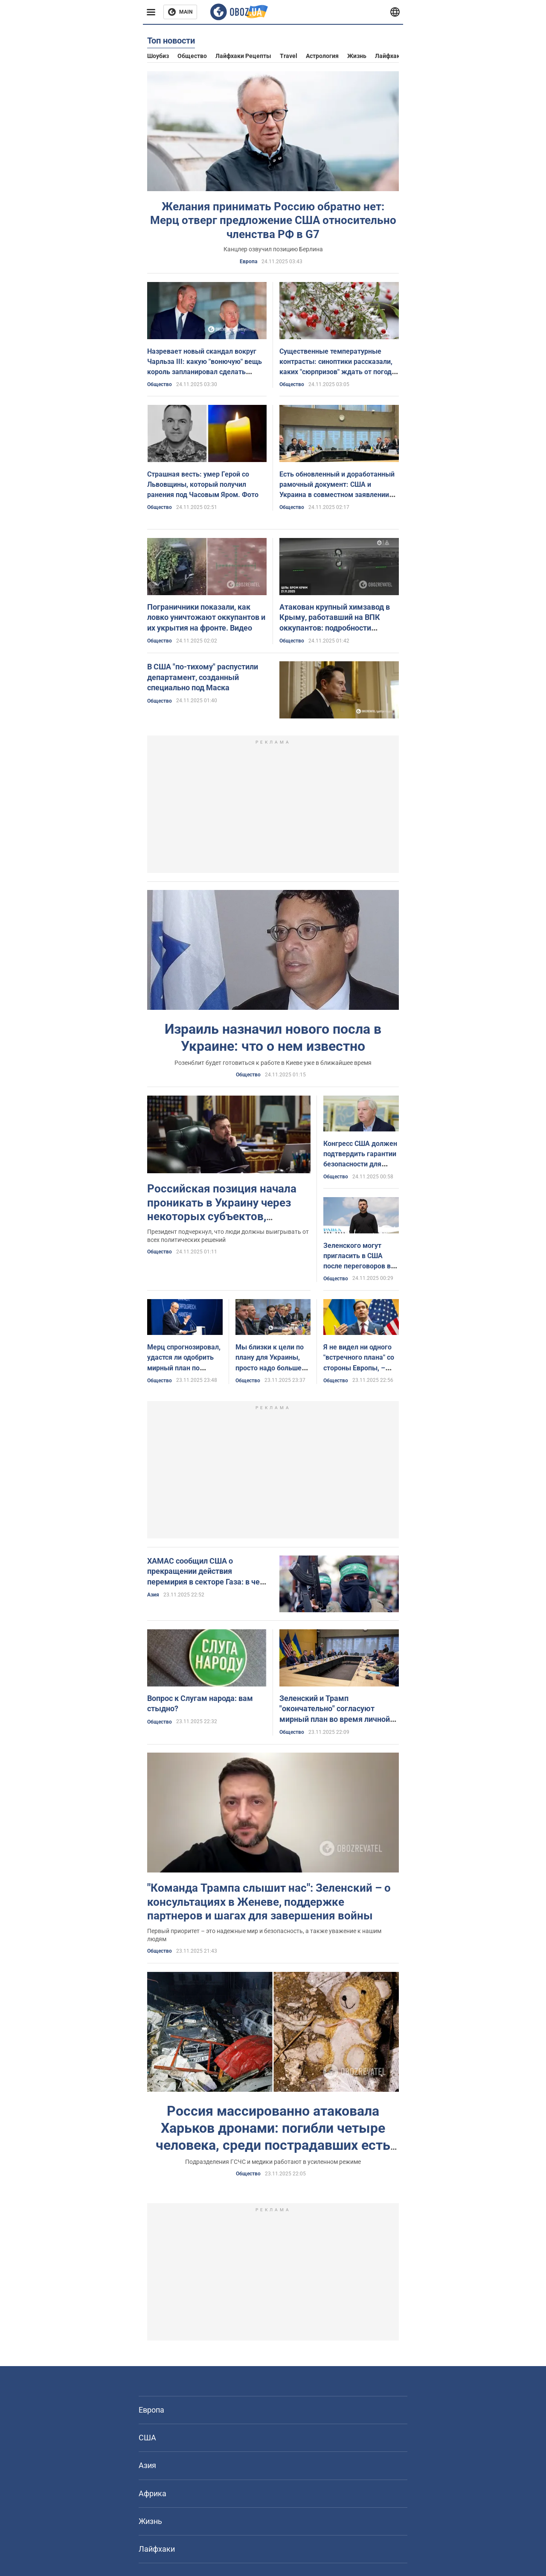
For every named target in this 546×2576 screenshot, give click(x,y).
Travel (288, 55)
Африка (152, 2493)
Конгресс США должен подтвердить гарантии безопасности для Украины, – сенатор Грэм (360, 1164)
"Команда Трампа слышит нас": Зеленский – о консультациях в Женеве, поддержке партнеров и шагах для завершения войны (269, 1901)
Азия (153, 1595)
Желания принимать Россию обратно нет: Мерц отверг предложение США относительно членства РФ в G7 (273, 220)
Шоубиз (158, 55)
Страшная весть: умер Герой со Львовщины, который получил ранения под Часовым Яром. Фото (202, 484)
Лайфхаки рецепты (243, 55)
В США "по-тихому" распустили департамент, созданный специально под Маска (202, 677)
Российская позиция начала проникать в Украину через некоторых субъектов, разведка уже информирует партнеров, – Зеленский (221, 1216)
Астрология (322, 55)
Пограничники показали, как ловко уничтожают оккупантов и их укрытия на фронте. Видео (206, 617)
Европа (248, 262)
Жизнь (356, 55)
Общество (192, 55)
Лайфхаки (389, 55)
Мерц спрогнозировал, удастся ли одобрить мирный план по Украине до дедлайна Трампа (184, 1368)
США (147, 2437)
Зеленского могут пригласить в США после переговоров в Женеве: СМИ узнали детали (357, 1266)
